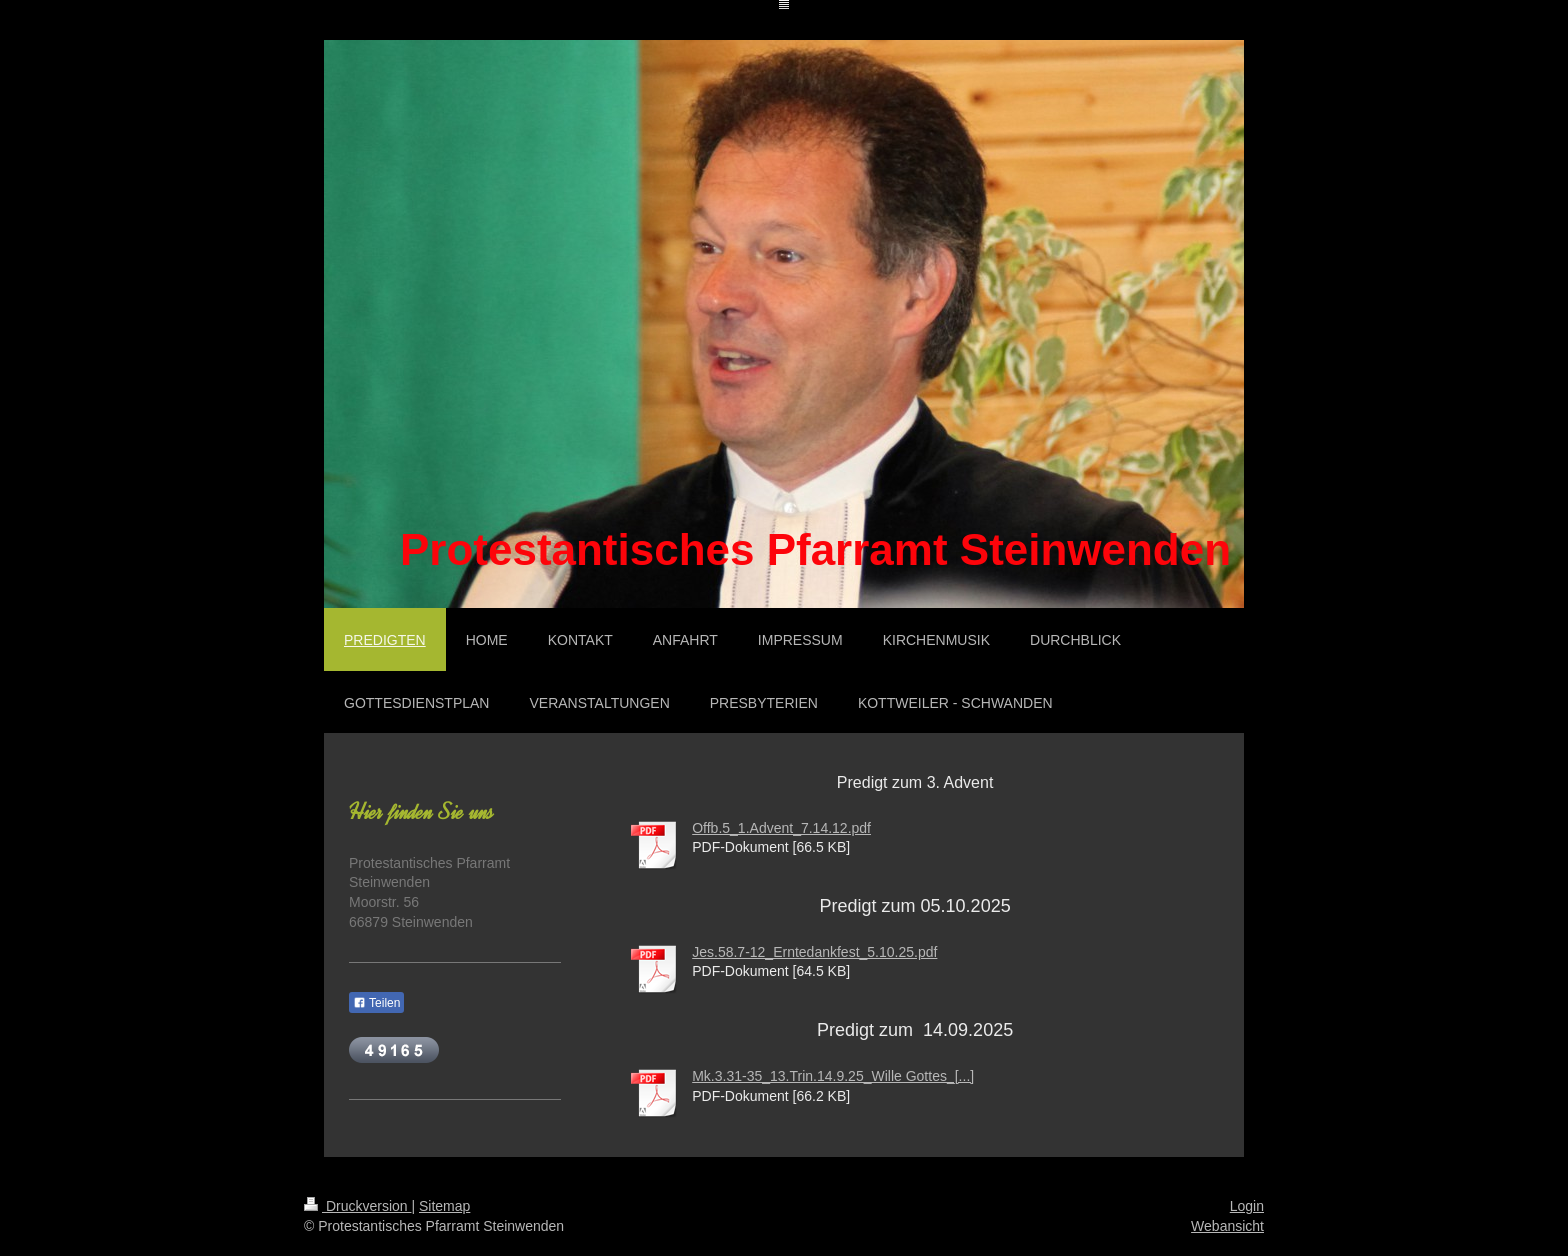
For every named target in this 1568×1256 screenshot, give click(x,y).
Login (1247, 1206)
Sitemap (444, 1206)
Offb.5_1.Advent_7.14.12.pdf (781, 828)
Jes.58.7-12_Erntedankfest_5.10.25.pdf (814, 952)
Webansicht (1227, 1226)
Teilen (376, 1003)
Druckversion (357, 1206)
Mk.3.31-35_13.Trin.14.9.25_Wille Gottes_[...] (833, 1076)
